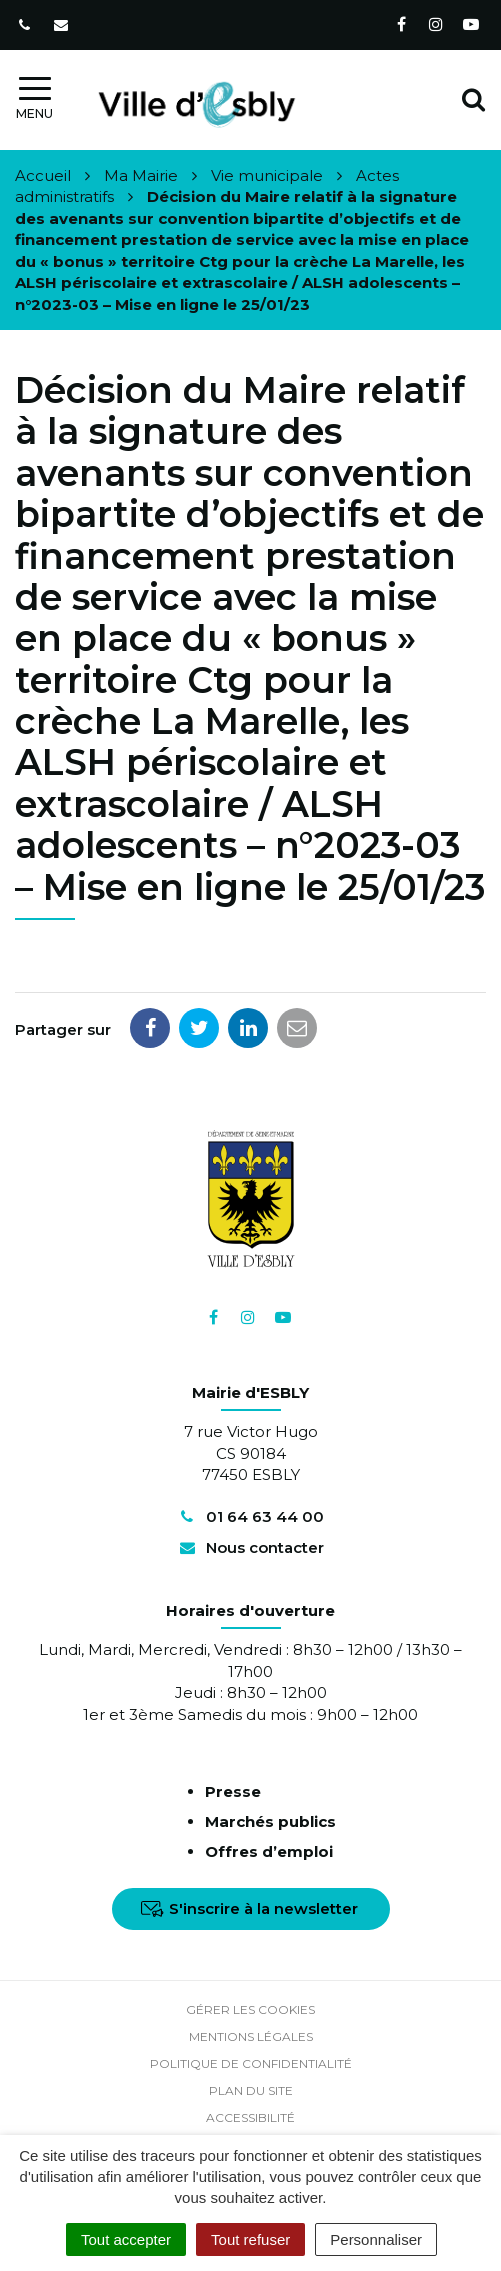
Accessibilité (250, 2117)
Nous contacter (250, 1547)
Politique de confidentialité (251, 2063)
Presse (233, 1791)
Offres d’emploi (269, 1851)
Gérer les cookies (250, 2009)
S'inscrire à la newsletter (249, 1908)
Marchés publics (270, 1821)
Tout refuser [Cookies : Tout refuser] (250, 2239)
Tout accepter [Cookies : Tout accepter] (126, 2239)
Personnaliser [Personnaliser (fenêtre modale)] (376, 2239)
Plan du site (251, 2090)
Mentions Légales (251, 2036)
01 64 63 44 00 (250, 1516)
